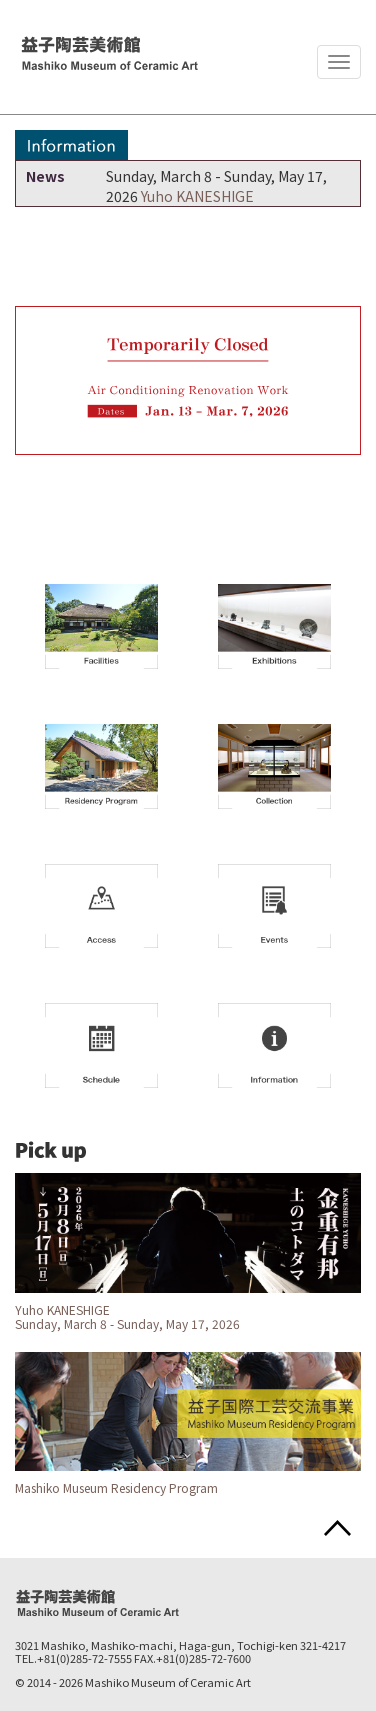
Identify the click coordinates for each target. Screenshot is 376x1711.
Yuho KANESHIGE (197, 196)
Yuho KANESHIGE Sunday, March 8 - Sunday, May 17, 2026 (127, 1316)
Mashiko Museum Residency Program (116, 1487)
